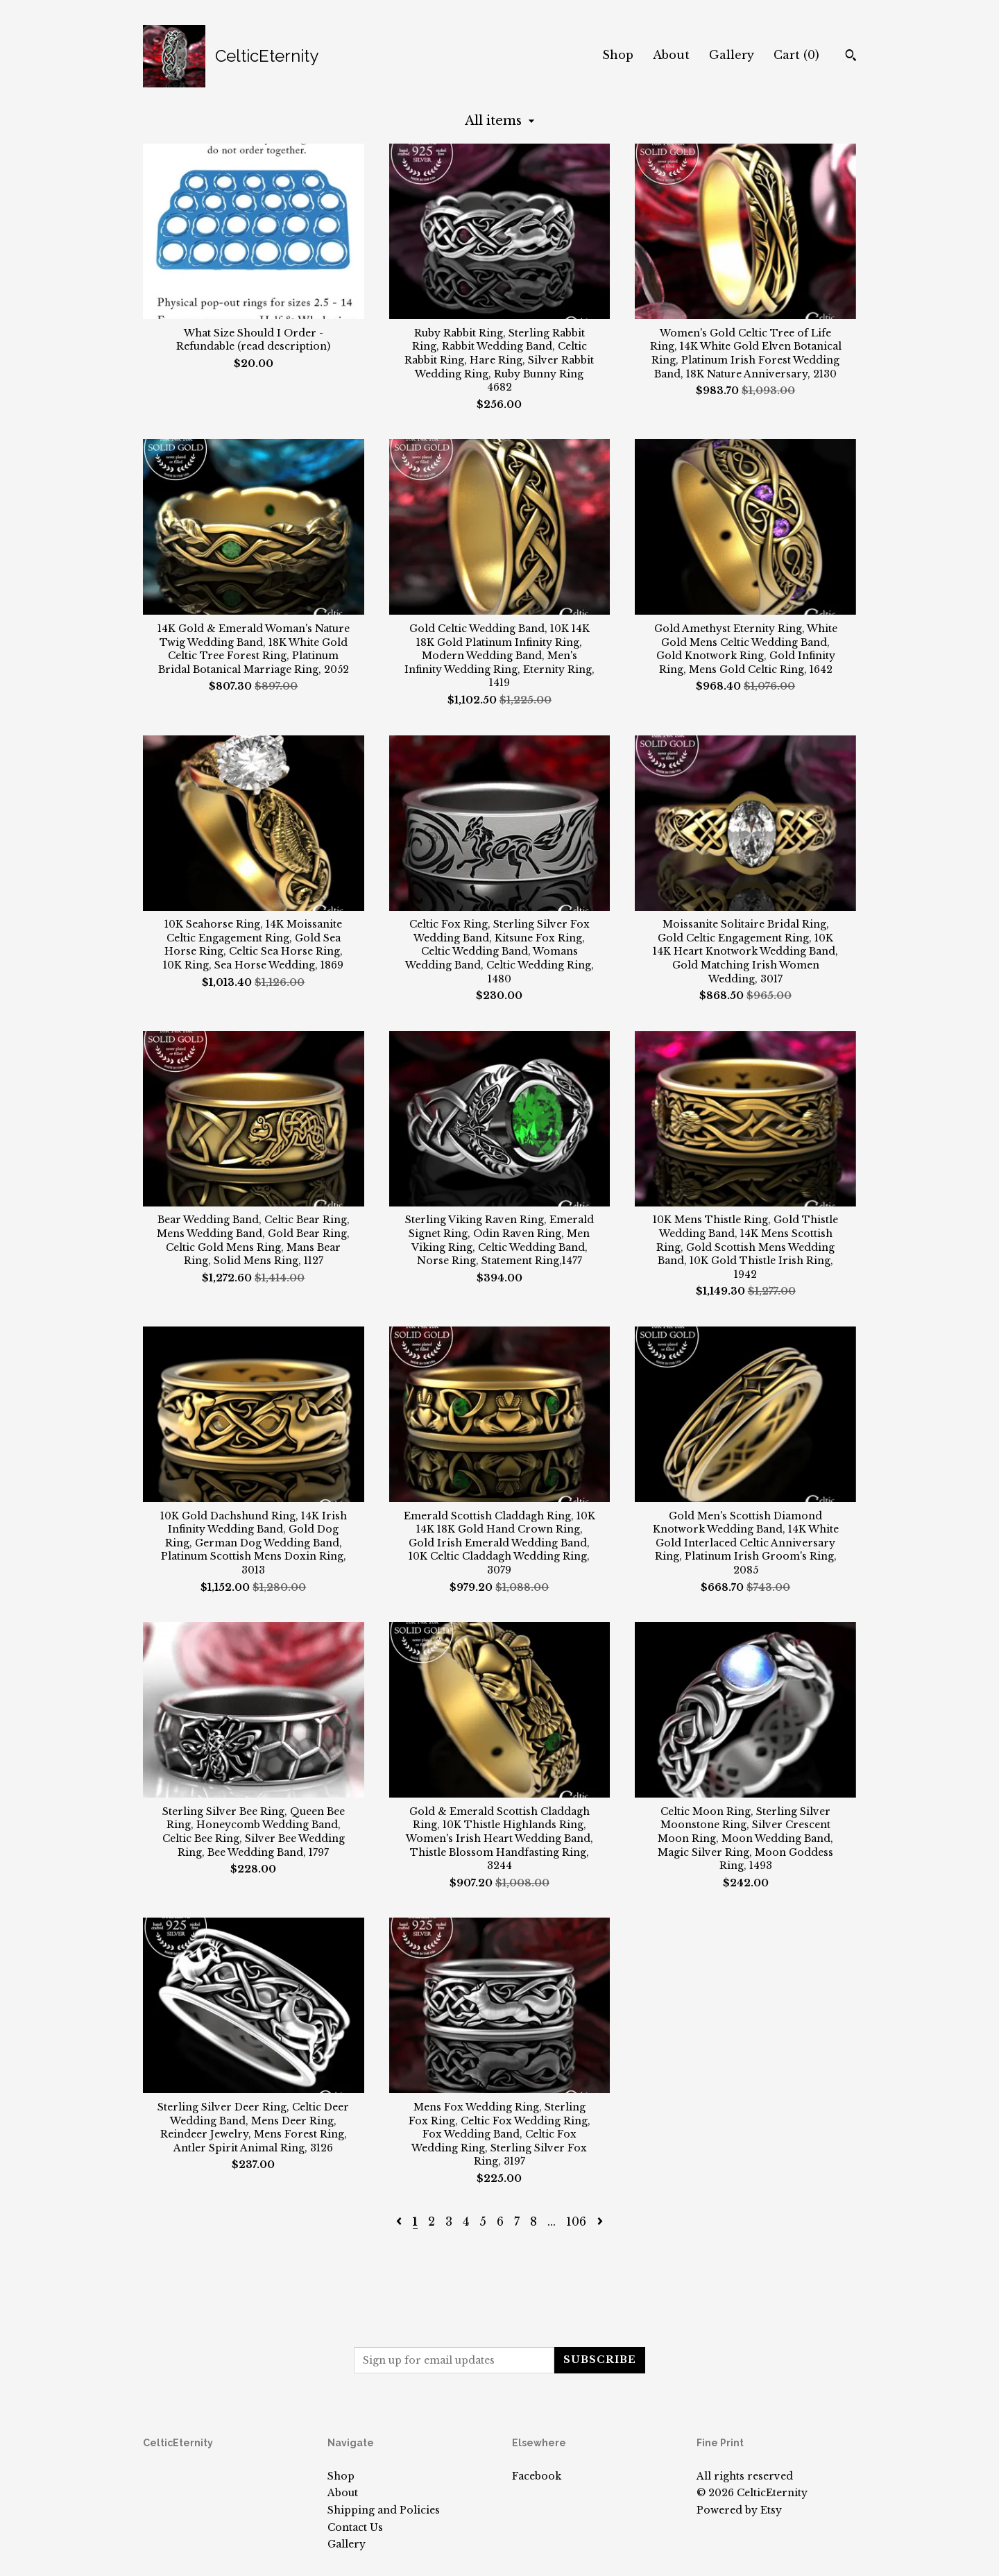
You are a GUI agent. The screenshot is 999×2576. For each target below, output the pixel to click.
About (671, 55)
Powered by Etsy (739, 2510)
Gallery (731, 55)
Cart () (796, 55)
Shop (617, 55)
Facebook (536, 2476)
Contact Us (355, 2527)
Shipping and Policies (383, 2510)
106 (576, 2221)
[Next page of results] (600, 2221)
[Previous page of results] (400, 2221)
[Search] (851, 57)
